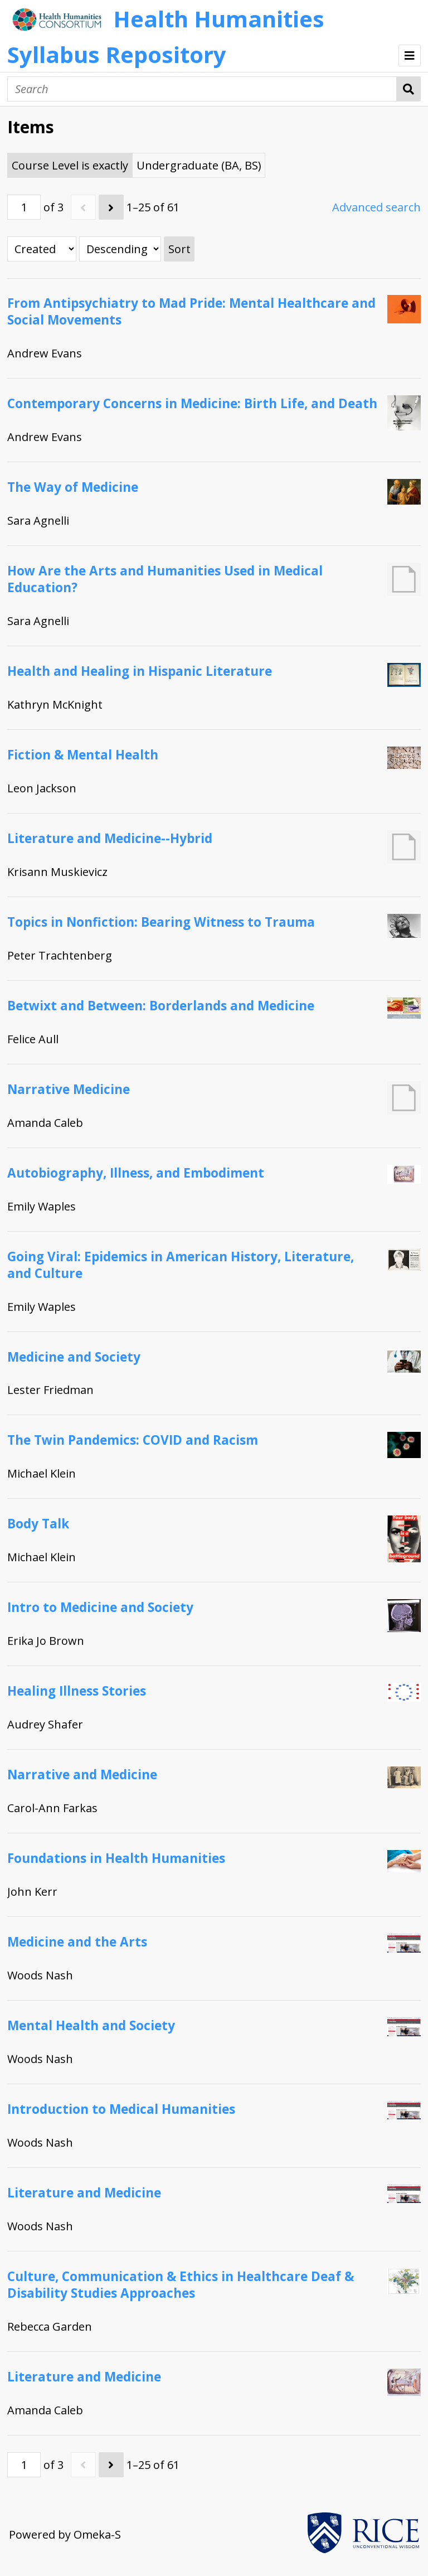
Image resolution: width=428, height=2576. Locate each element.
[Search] (202, 88)
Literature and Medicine (84, 2192)
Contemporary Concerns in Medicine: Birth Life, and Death (192, 403)
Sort (179, 248)
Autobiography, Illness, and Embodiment (135, 1173)
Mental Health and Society (91, 2025)
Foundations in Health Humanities (116, 1858)
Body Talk (38, 1523)
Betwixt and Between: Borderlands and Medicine (160, 1005)
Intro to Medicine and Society (100, 1607)
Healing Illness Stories (76, 1690)
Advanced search (376, 207)
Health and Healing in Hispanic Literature (139, 671)
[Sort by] (41, 249)
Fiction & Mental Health (82, 754)
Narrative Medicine (68, 1089)
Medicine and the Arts (77, 1941)
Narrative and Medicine (82, 1774)
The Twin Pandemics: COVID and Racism (132, 1440)
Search (409, 88)
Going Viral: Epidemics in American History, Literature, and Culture (180, 1265)
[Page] (24, 207)
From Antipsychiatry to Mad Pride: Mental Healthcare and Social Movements (191, 311)
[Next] (111, 207)
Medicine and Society (73, 1357)
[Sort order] (120, 249)
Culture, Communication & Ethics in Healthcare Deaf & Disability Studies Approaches (180, 2285)
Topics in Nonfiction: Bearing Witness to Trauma (161, 922)
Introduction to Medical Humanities (121, 2109)
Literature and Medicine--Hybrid (109, 838)
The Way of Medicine (72, 487)
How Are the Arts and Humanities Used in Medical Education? (165, 579)
